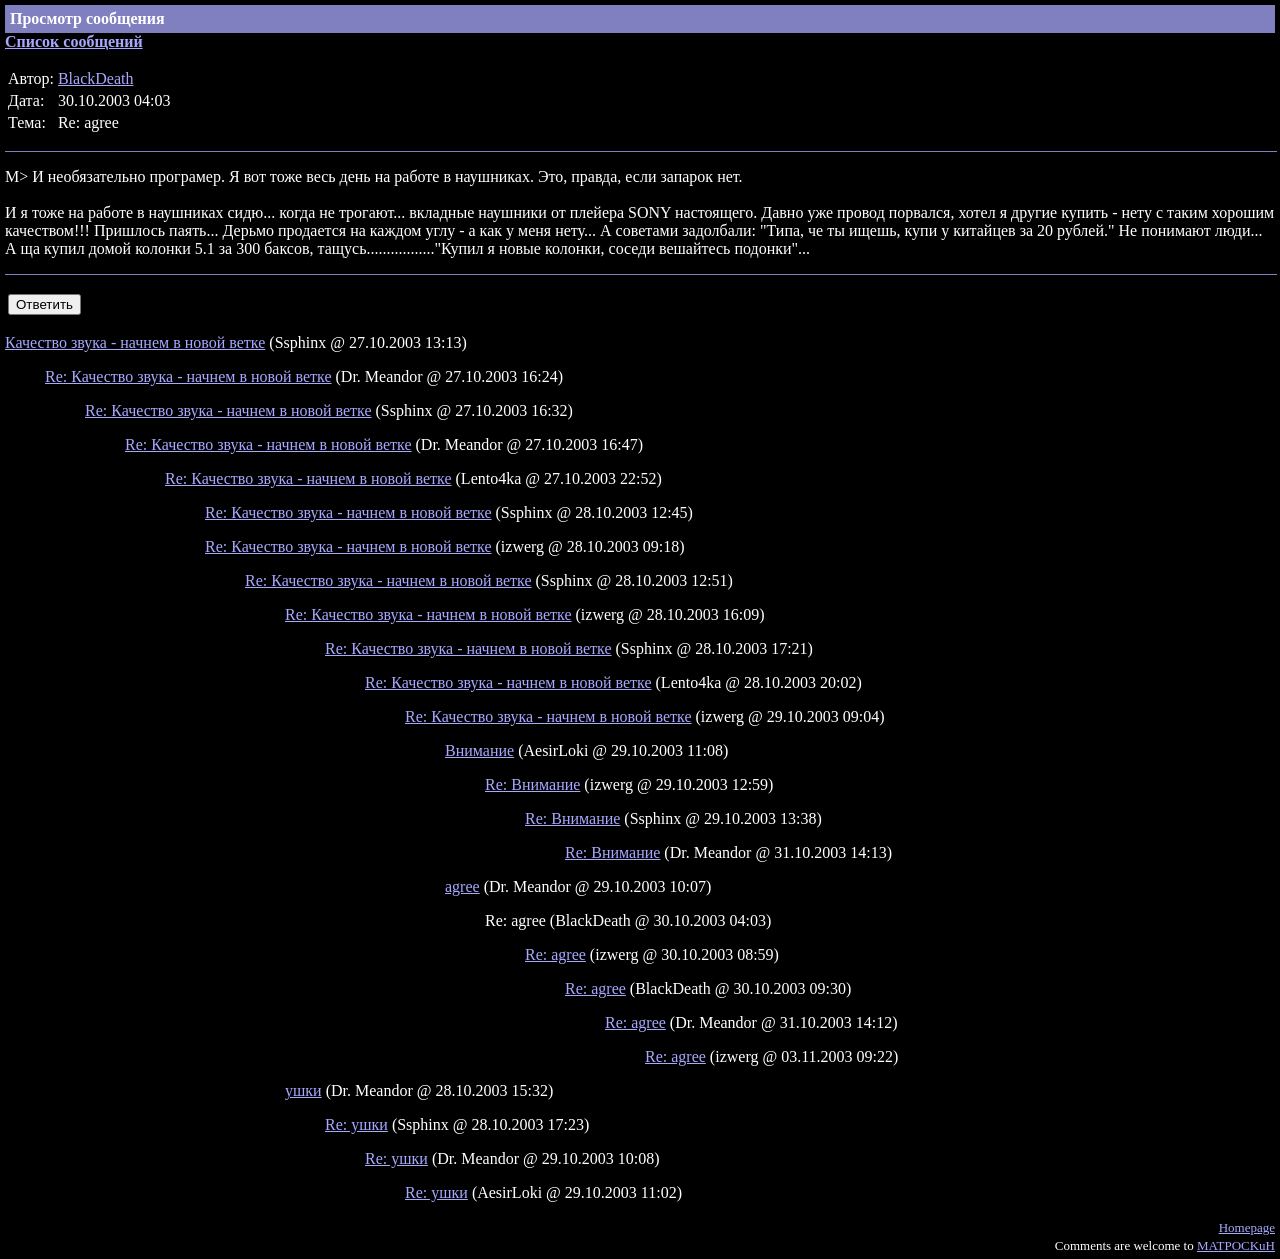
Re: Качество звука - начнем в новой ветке (188, 376)
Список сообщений (74, 41)
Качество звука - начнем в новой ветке (135, 342)
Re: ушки (356, 1124)
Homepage (1247, 1227)
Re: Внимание (532, 784)
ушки (303, 1090)
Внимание (479, 750)
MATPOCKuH (1236, 1245)
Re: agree (555, 954)
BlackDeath (96, 78)
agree (462, 886)
